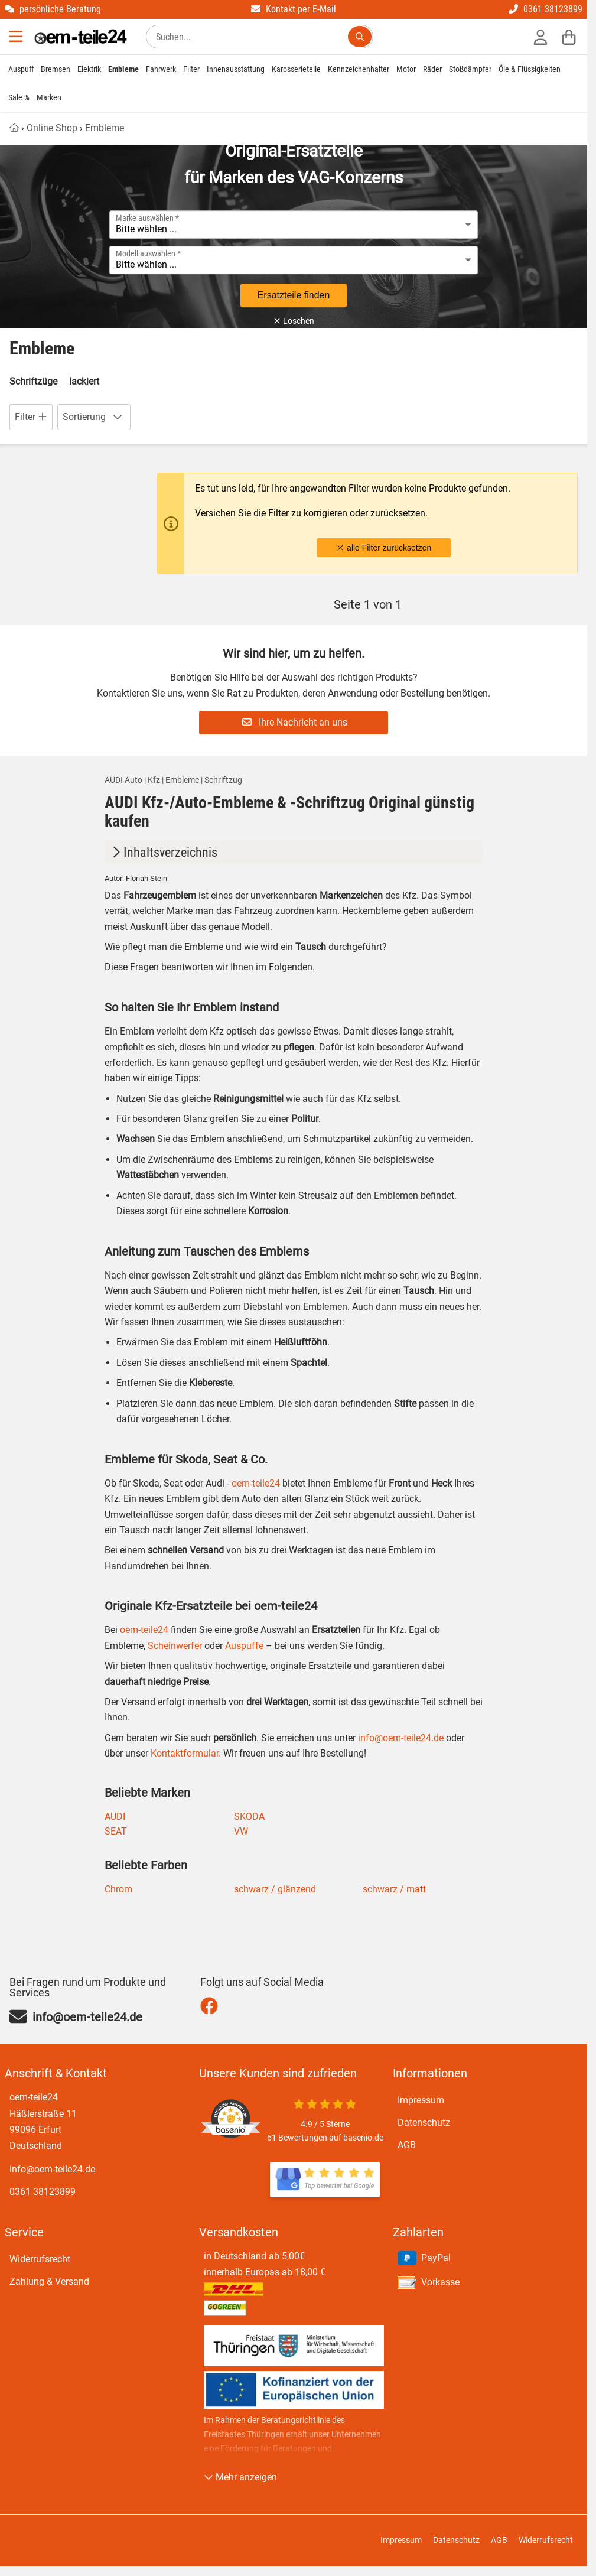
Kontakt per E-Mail (293, 9)
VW (241, 1831)
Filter (191, 69)
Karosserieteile (296, 69)
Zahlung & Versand (49, 2281)
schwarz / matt (394, 1889)
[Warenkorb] (568, 36)
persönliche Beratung (53, 9)
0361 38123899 (545, 9)
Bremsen (55, 69)
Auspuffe (243, 1645)
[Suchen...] (360, 36)
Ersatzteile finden (294, 295)
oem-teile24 (256, 1483)
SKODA (249, 1816)
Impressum (421, 2100)
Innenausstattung (236, 69)
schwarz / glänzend (275, 1889)
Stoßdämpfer (470, 69)
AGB (407, 2145)
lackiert (84, 381)
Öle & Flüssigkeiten (530, 69)
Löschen (293, 321)
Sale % (19, 97)
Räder (432, 69)
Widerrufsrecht (39, 2259)
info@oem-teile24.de (401, 1738)
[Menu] (17, 36)
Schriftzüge (33, 381)
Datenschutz (424, 2122)
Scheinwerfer (173, 1645)
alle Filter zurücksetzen (383, 547)
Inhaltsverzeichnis (163, 852)
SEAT (116, 1831)
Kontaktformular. (184, 1753)
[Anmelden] (540, 36)
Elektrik (89, 69)
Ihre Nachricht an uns (294, 722)
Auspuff (21, 69)
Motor (406, 69)
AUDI (115, 1816)
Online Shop (52, 128)
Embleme (123, 69)
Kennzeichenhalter (358, 69)
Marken (49, 97)
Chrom (118, 1889)
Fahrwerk (161, 69)
